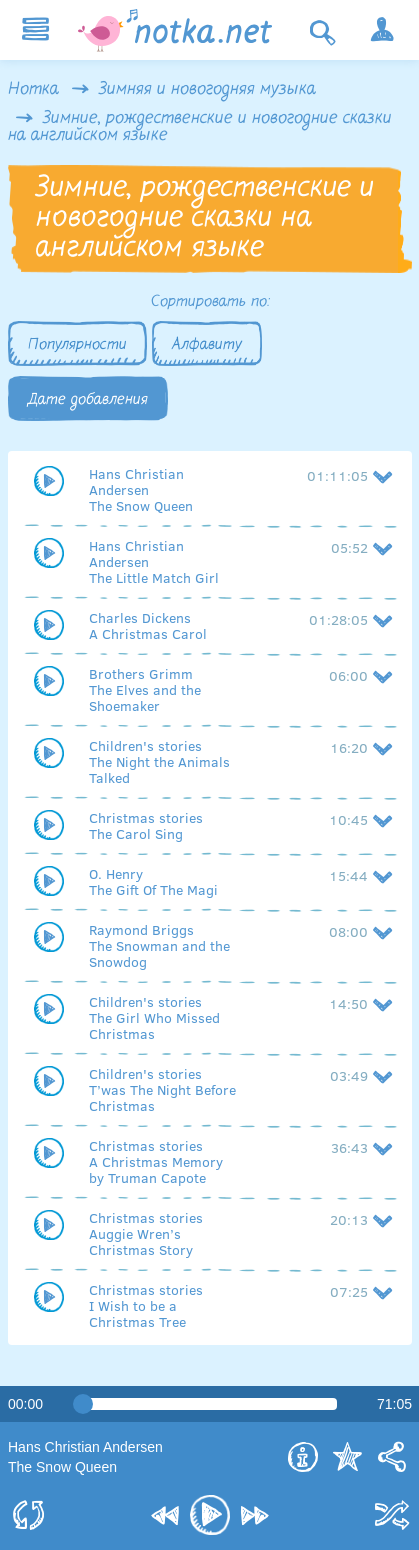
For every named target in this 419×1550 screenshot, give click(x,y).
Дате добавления (88, 400)
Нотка (33, 90)
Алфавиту (207, 345)
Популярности (77, 345)
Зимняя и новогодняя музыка (207, 90)
